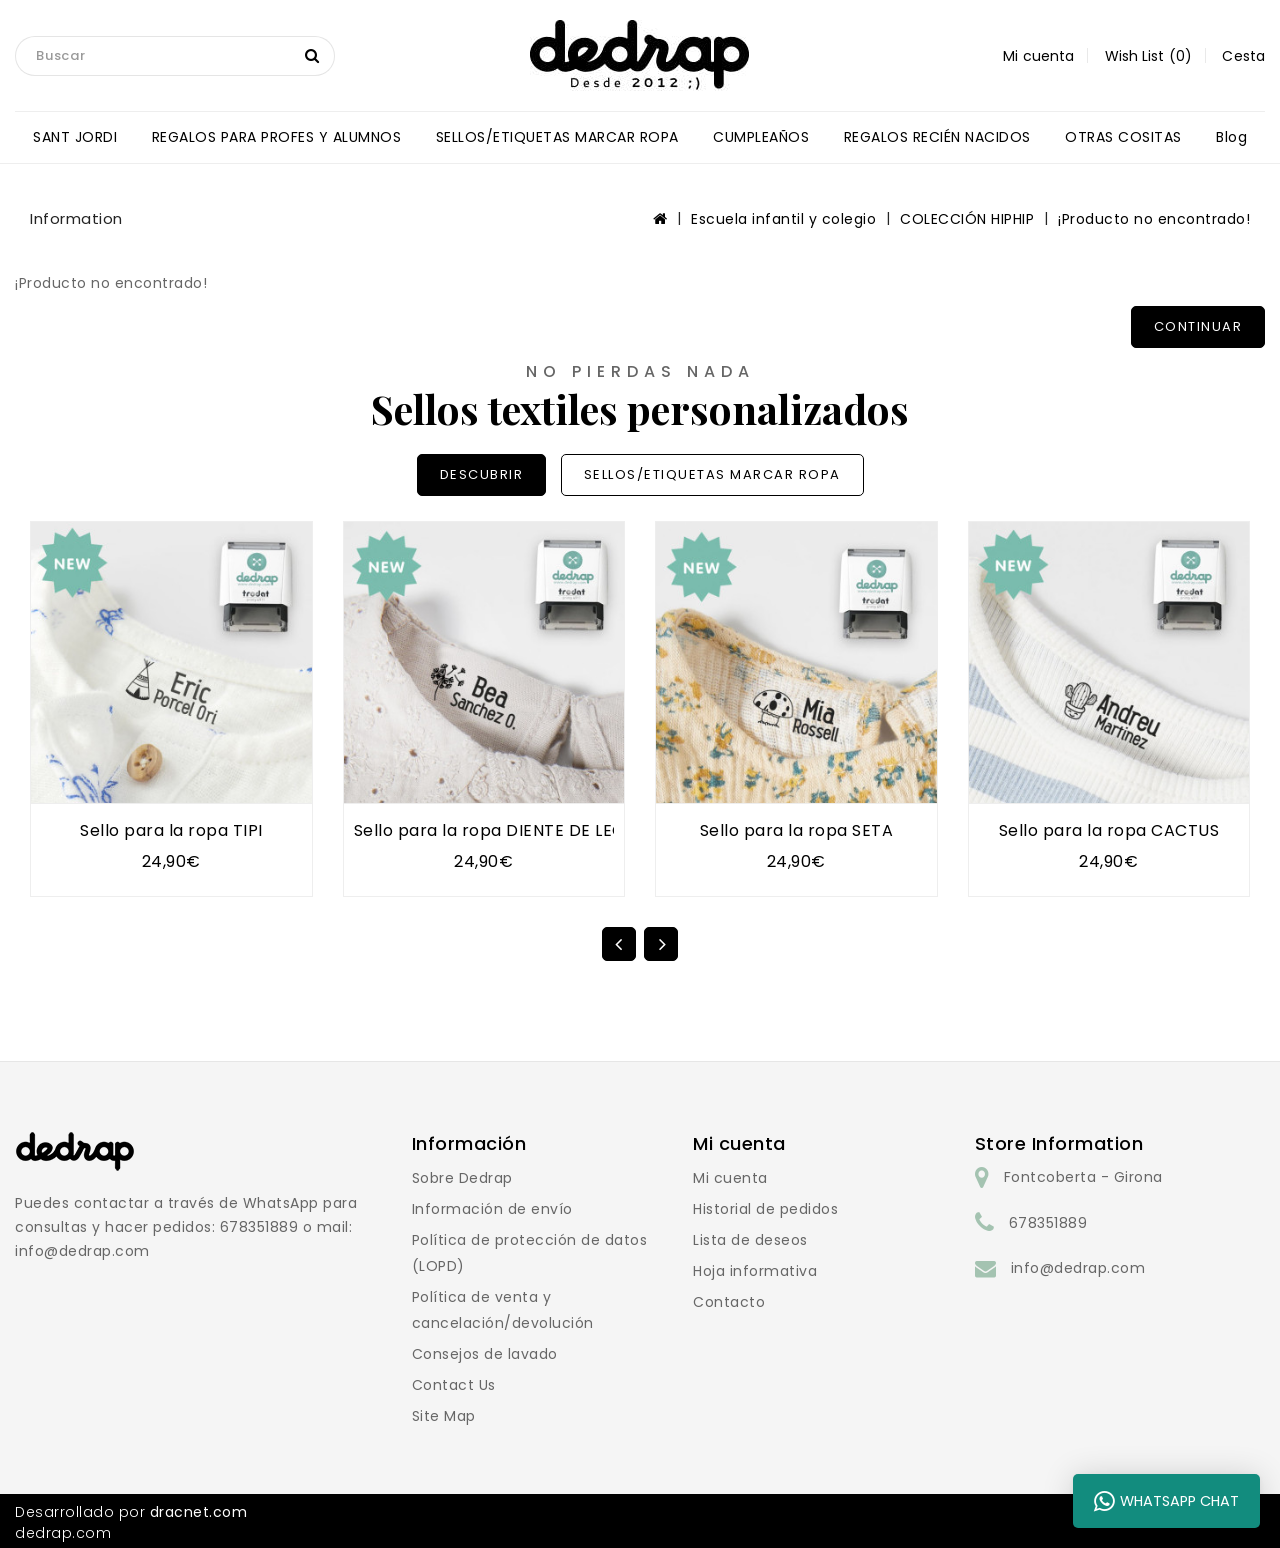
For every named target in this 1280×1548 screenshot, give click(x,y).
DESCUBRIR (482, 474)
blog (1231, 137)
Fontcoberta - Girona (1083, 1177)
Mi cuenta (730, 1178)
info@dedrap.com (1078, 1268)
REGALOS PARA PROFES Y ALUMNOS (277, 137)
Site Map (444, 1416)
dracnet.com (199, 1512)
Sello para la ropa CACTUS (1109, 830)
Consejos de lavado (485, 1354)
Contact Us (454, 1385)
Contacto (729, 1302)
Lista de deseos (750, 1240)
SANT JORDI (75, 137)
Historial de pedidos (765, 1209)
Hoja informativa (755, 1271)
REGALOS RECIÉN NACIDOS (937, 137)
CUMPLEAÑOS (761, 137)
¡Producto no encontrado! (1154, 219)
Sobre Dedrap (462, 1178)
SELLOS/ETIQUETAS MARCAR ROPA (557, 137)
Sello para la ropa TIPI (171, 830)
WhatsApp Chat (1166, 1501)
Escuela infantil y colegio (783, 219)
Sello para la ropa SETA (797, 830)
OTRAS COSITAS (1123, 137)
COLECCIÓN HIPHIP (967, 219)
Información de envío (492, 1209)
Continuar (1198, 326)
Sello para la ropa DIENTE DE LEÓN (496, 830)
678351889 (1048, 1223)
